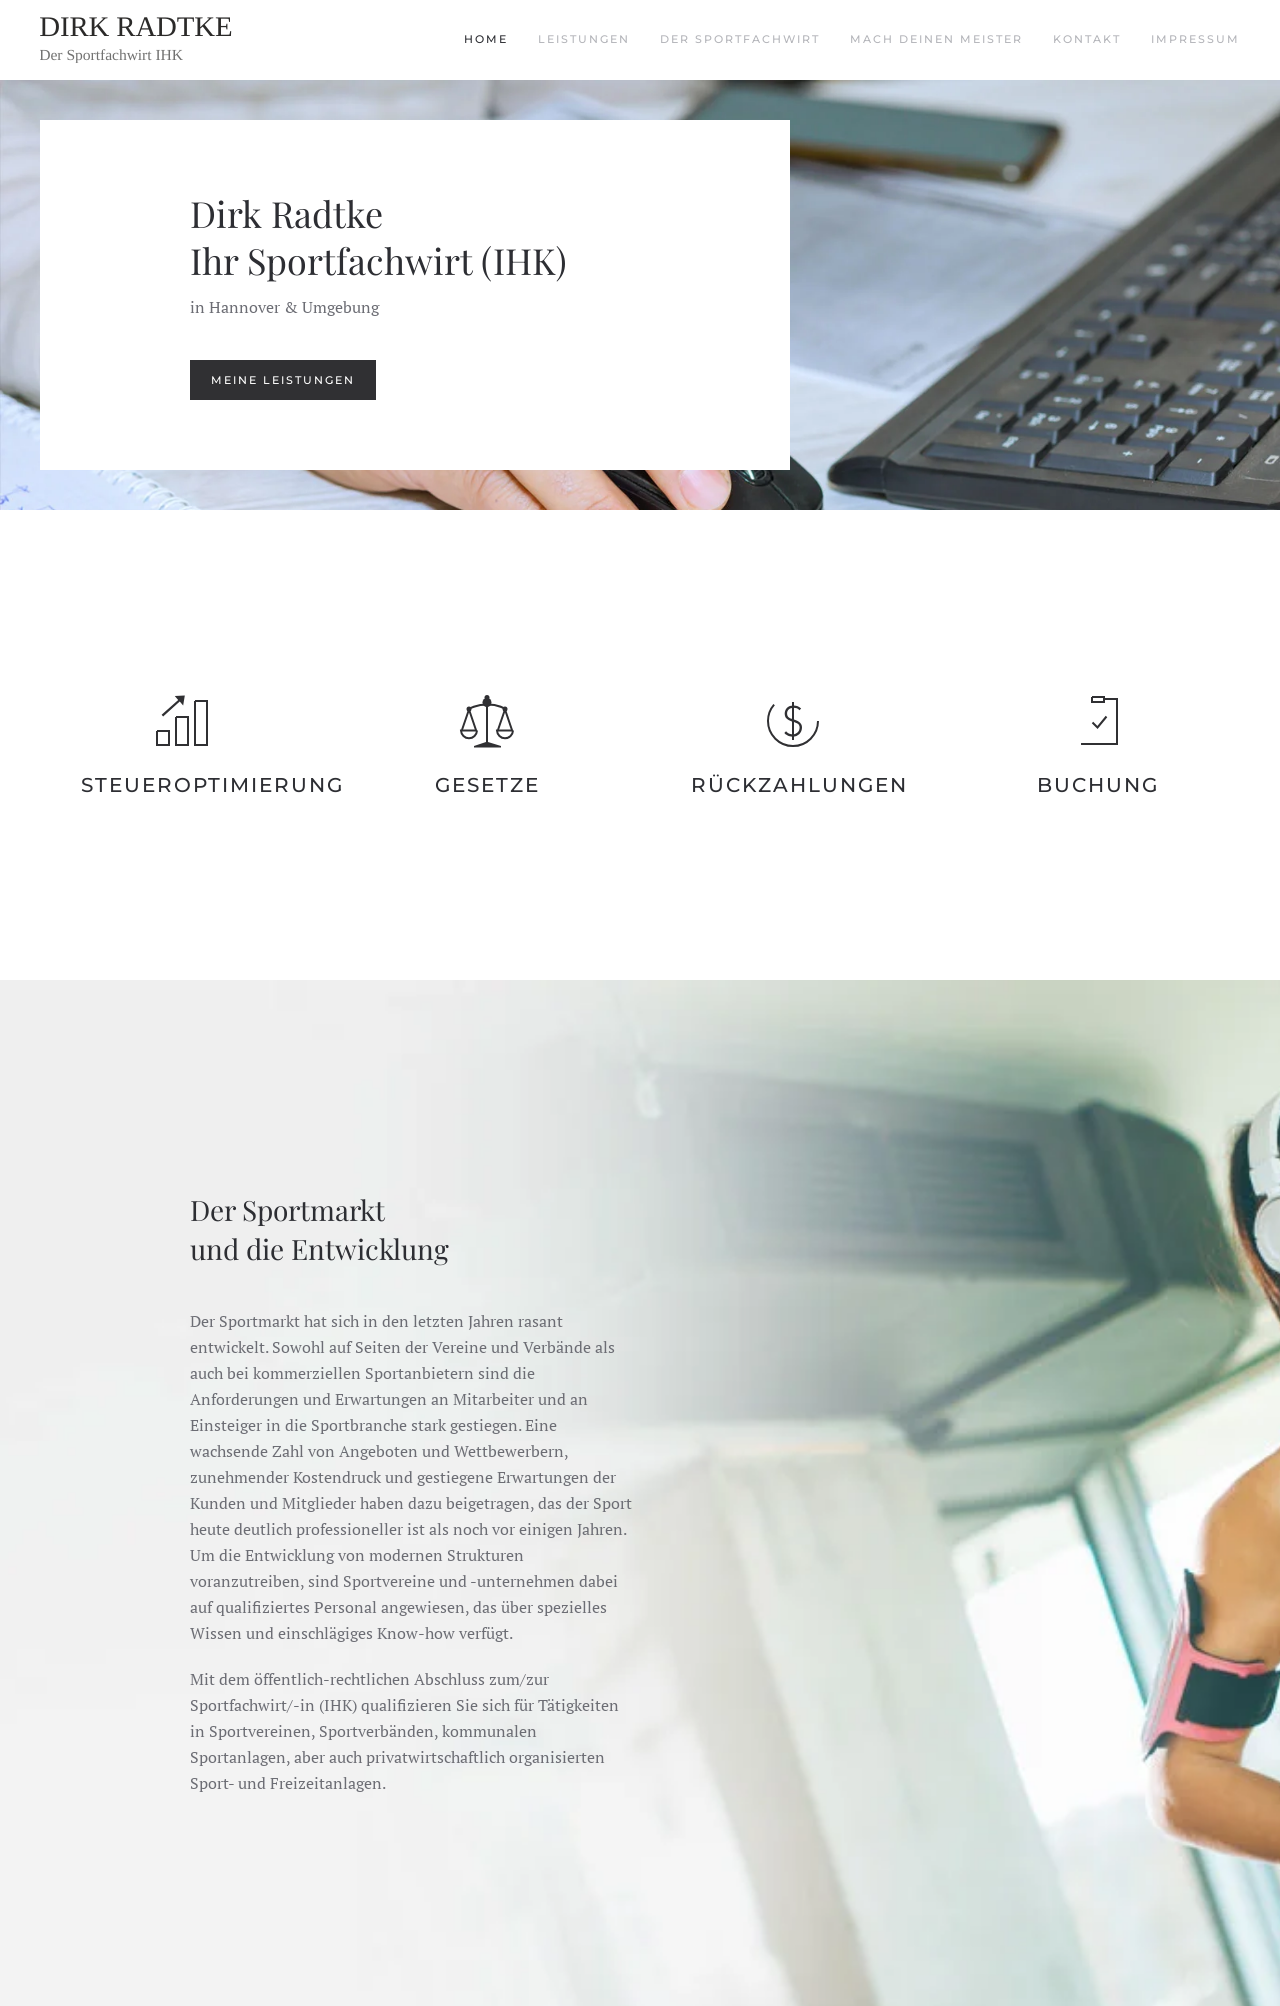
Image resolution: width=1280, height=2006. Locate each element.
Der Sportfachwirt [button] (740, 39)
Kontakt (1087, 39)
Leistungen (584, 39)
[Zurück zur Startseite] (165, 40)
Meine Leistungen (283, 380)
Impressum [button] (1195, 39)
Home (486, 39)
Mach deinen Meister (936, 39)
